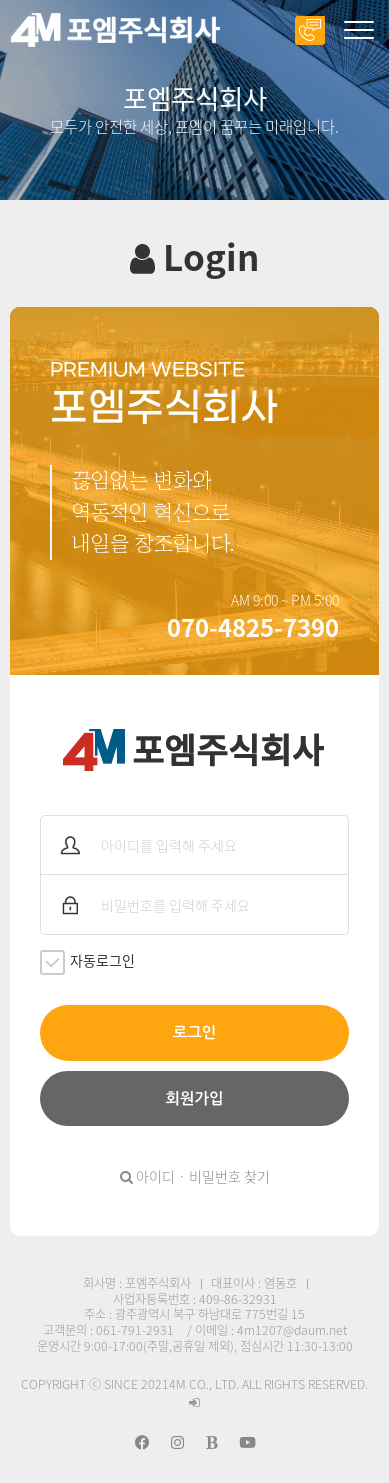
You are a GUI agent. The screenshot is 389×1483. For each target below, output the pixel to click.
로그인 (194, 1032)
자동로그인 (87, 962)
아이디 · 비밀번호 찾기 (195, 1176)
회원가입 (195, 1098)
